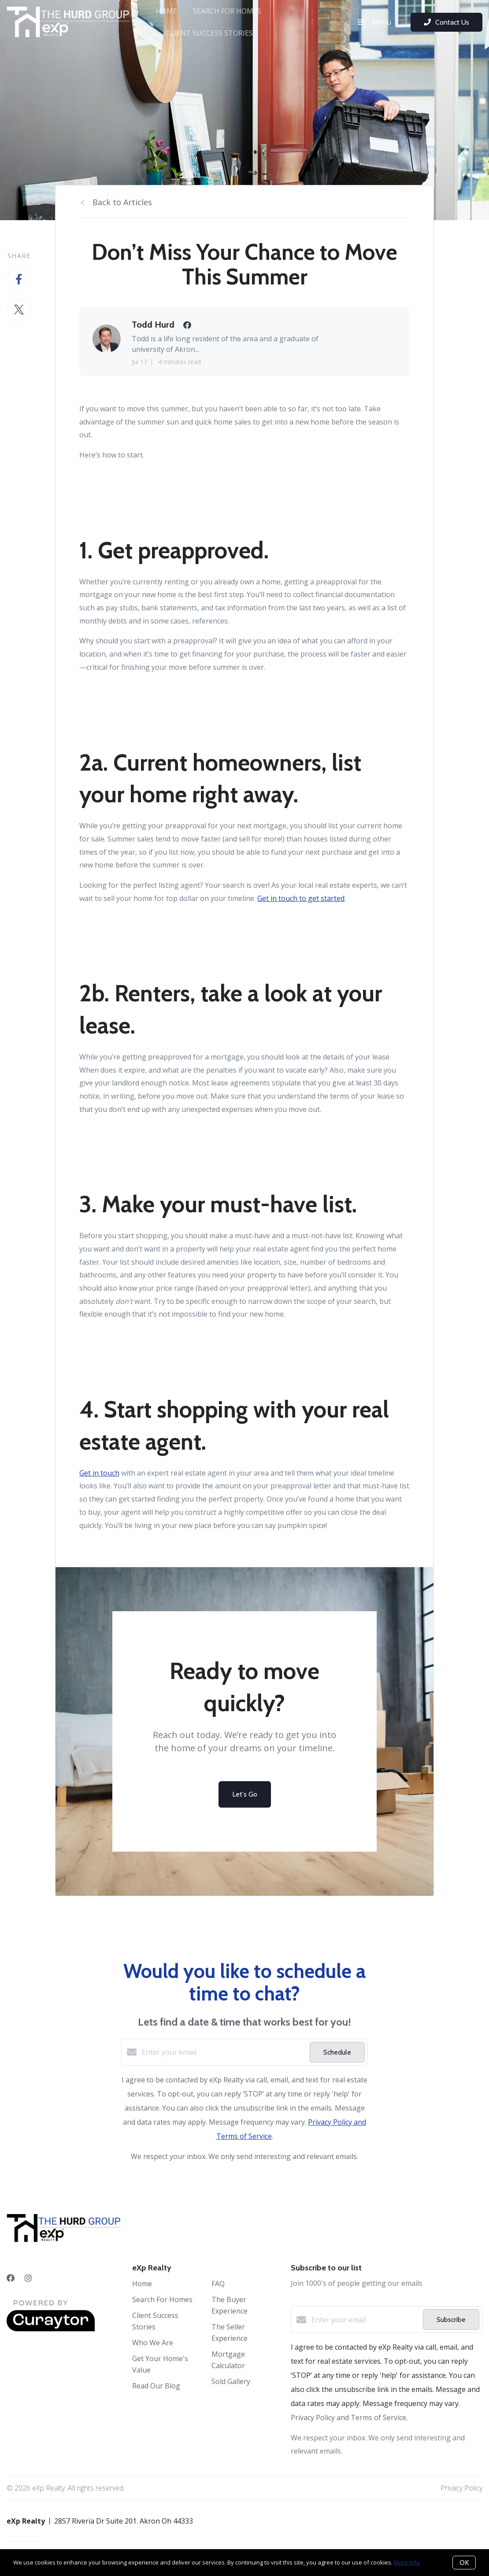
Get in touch (99, 1473)
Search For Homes (227, 11)
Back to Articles (122, 202)
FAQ (218, 2283)
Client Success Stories (209, 33)
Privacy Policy (461, 2488)
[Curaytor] (51, 2329)
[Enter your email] (223, 2052)
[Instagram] (28, 2278)
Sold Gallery (230, 2381)
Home (166, 11)
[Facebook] (11, 2278)
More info (407, 2562)
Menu (374, 22)
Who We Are (152, 2342)
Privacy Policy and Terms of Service (348, 2417)
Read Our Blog (156, 2386)
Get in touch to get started (301, 898)
